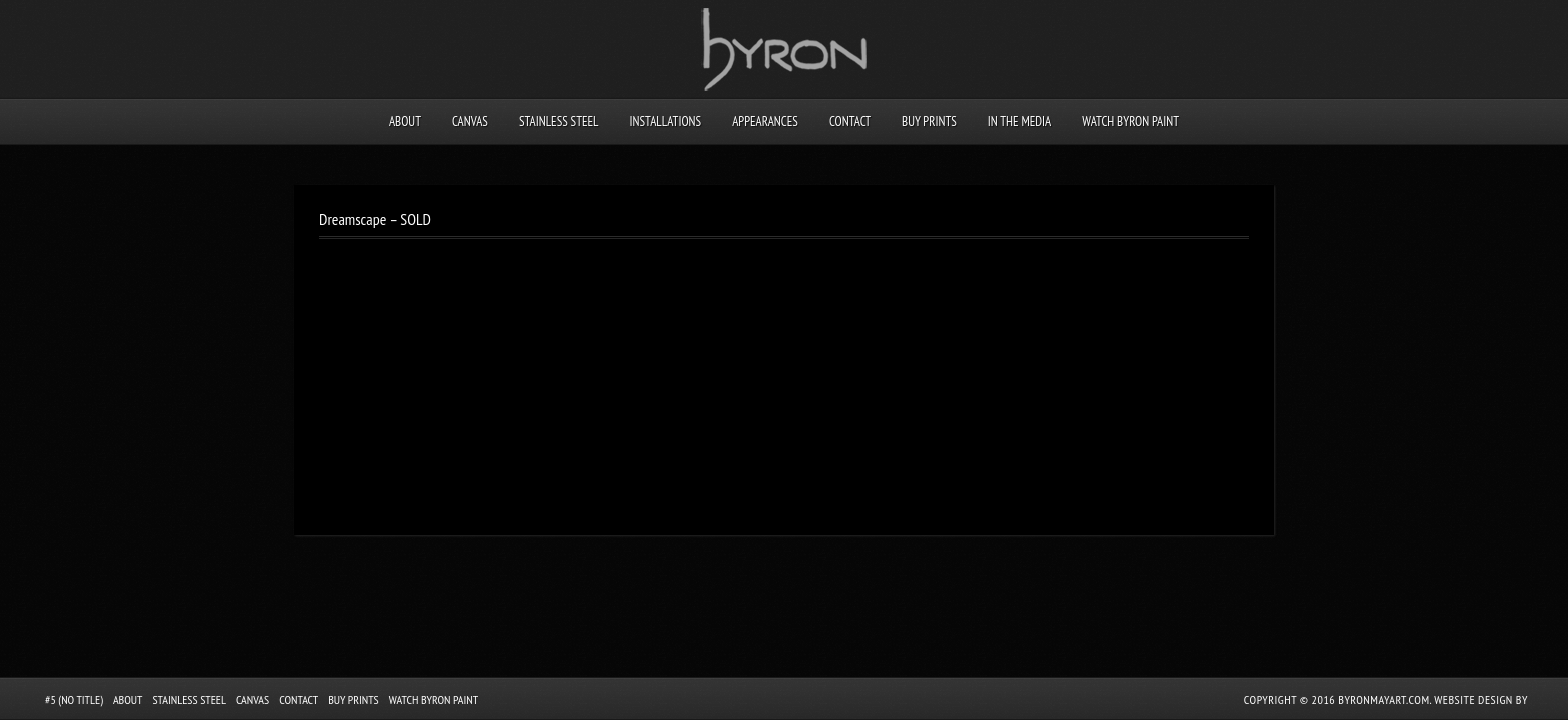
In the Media (1019, 121)
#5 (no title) (74, 699)
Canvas (470, 121)
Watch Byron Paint (1130, 121)
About (405, 121)
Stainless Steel (559, 121)
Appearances (765, 121)
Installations (665, 121)
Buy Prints (929, 121)
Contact (850, 121)
